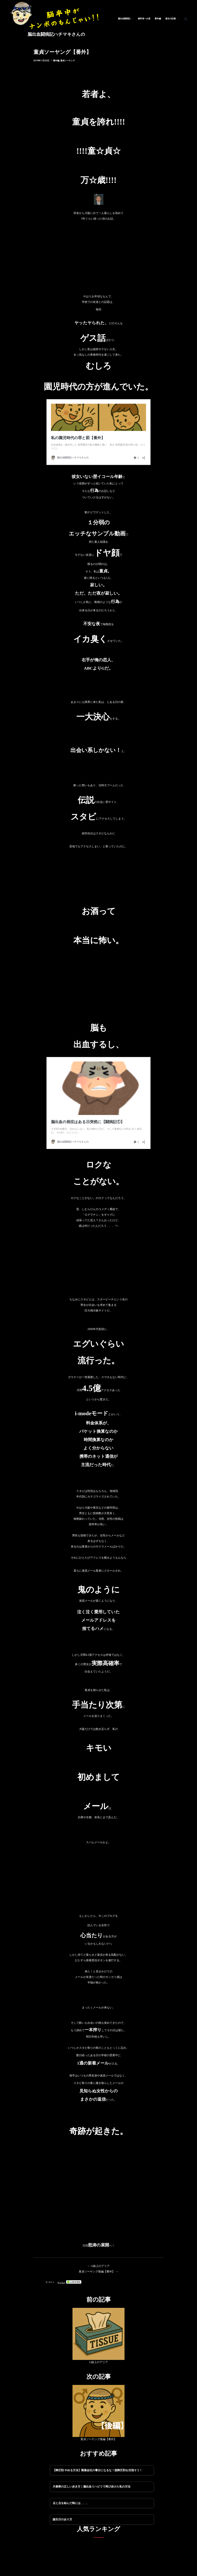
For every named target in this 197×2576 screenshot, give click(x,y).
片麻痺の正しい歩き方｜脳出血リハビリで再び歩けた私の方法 (91, 2486)
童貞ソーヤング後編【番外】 (97, 2271)
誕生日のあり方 (62, 2519)
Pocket (61, 2282)
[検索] (186, 19)
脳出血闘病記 (126, 19)
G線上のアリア (100, 2265)
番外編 (158, 18)
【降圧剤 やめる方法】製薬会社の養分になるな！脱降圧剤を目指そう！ (97, 2470)
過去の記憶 (172, 19)
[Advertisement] (98, 250)
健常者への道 (144, 18)
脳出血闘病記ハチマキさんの (56, 34)
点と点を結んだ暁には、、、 (71, 2503)
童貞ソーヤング (67, 60)
